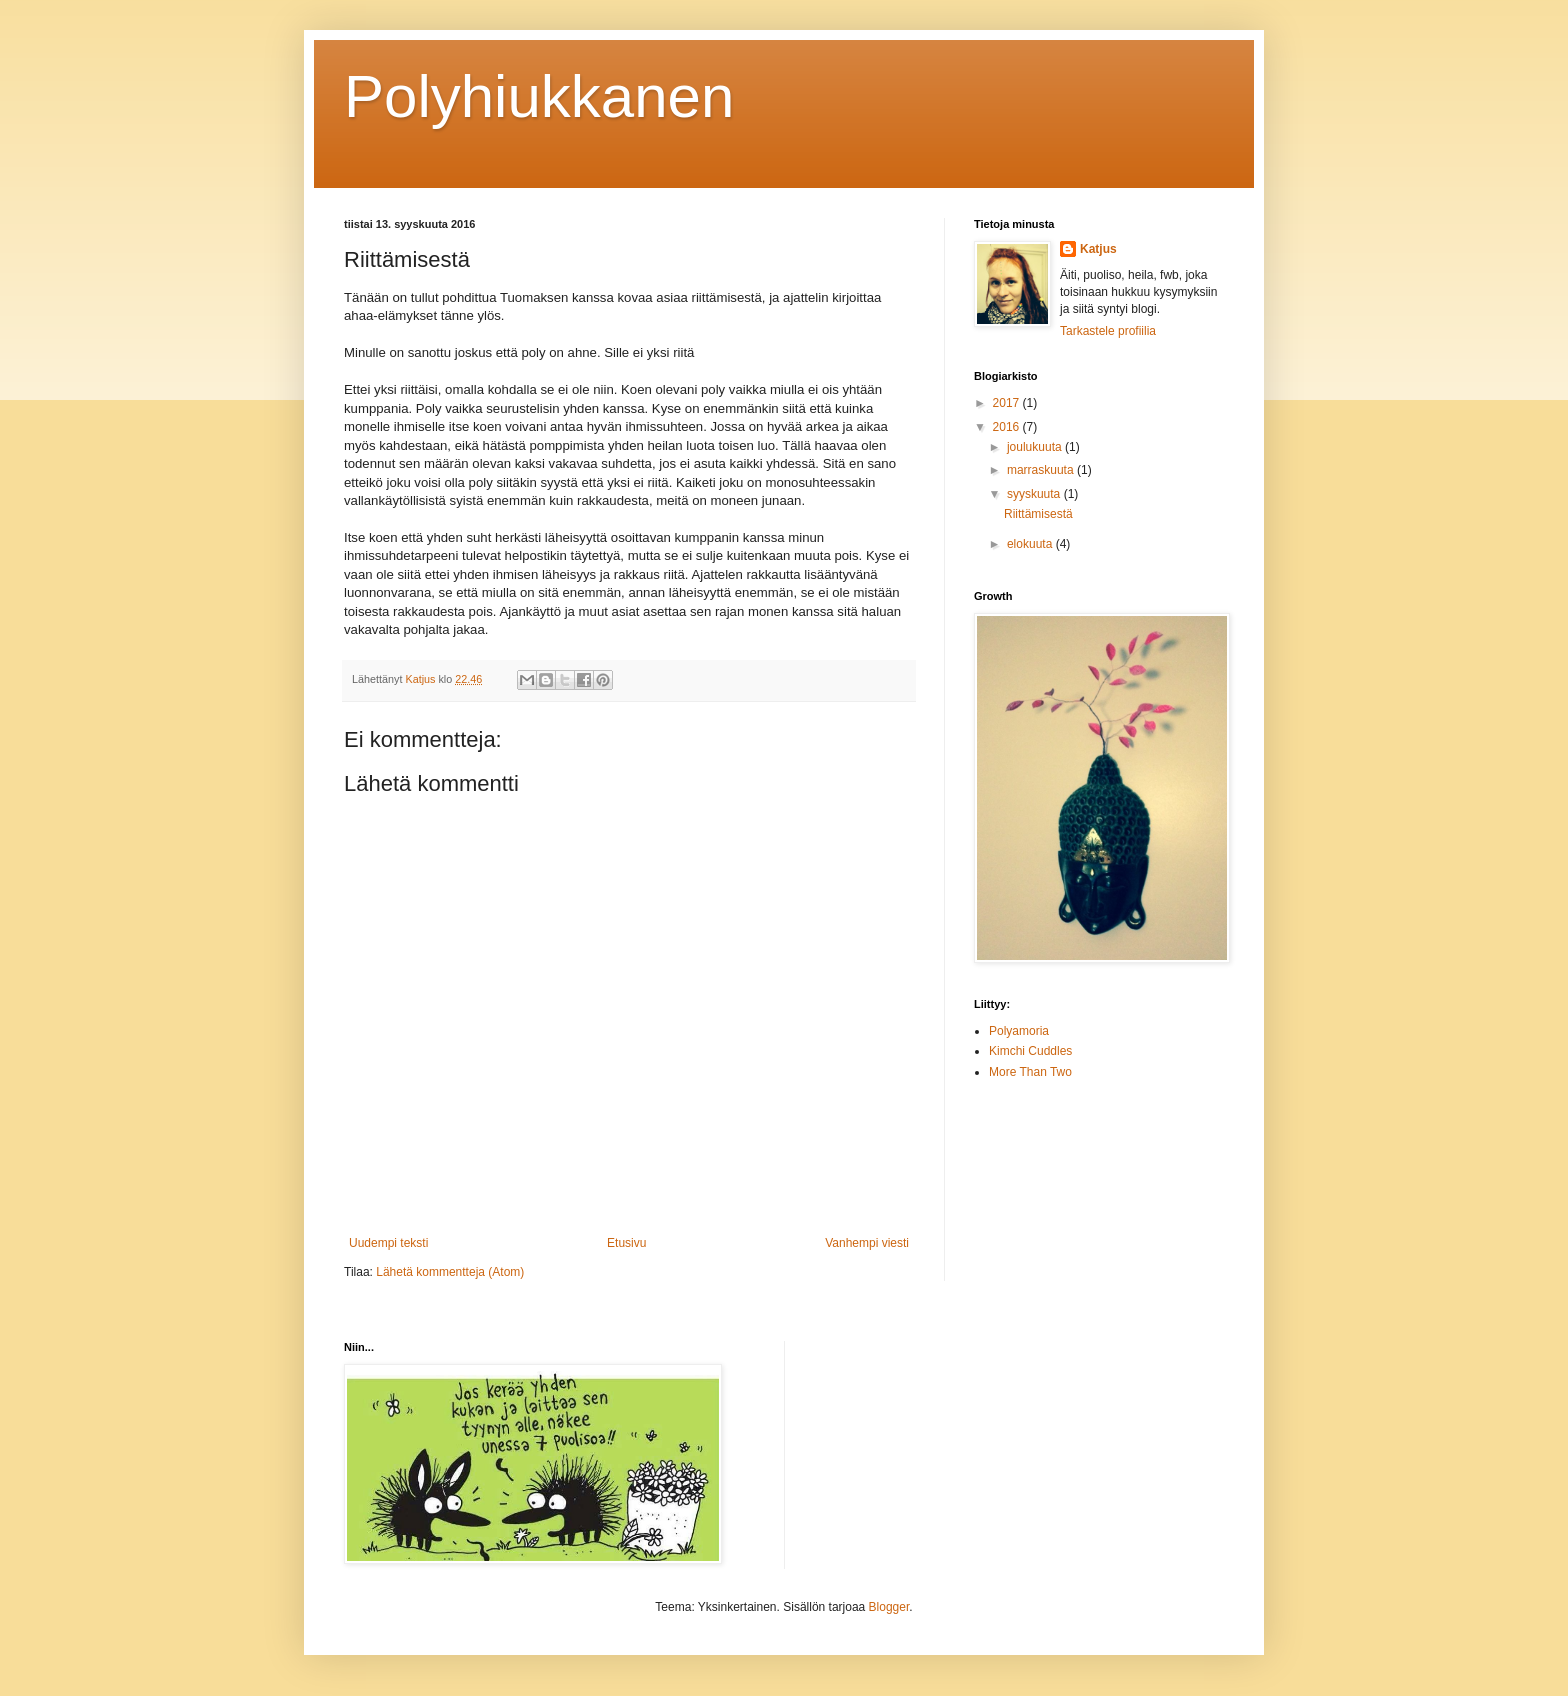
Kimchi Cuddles (1030, 1051)
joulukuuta (1036, 447)
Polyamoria (1019, 1031)
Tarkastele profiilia (1108, 331)
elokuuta (1031, 544)
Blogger (889, 1607)
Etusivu (626, 1243)
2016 (1008, 427)
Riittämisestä (1038, 514)
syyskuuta (1035, 494)
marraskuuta (1042, 470)
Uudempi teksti (388, 1243)
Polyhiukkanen (539, 96)
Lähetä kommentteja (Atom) (450, 1272)
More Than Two (1030, 1072)
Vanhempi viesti (867, 1243)
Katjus (1098, 249)
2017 (1008, 403)
